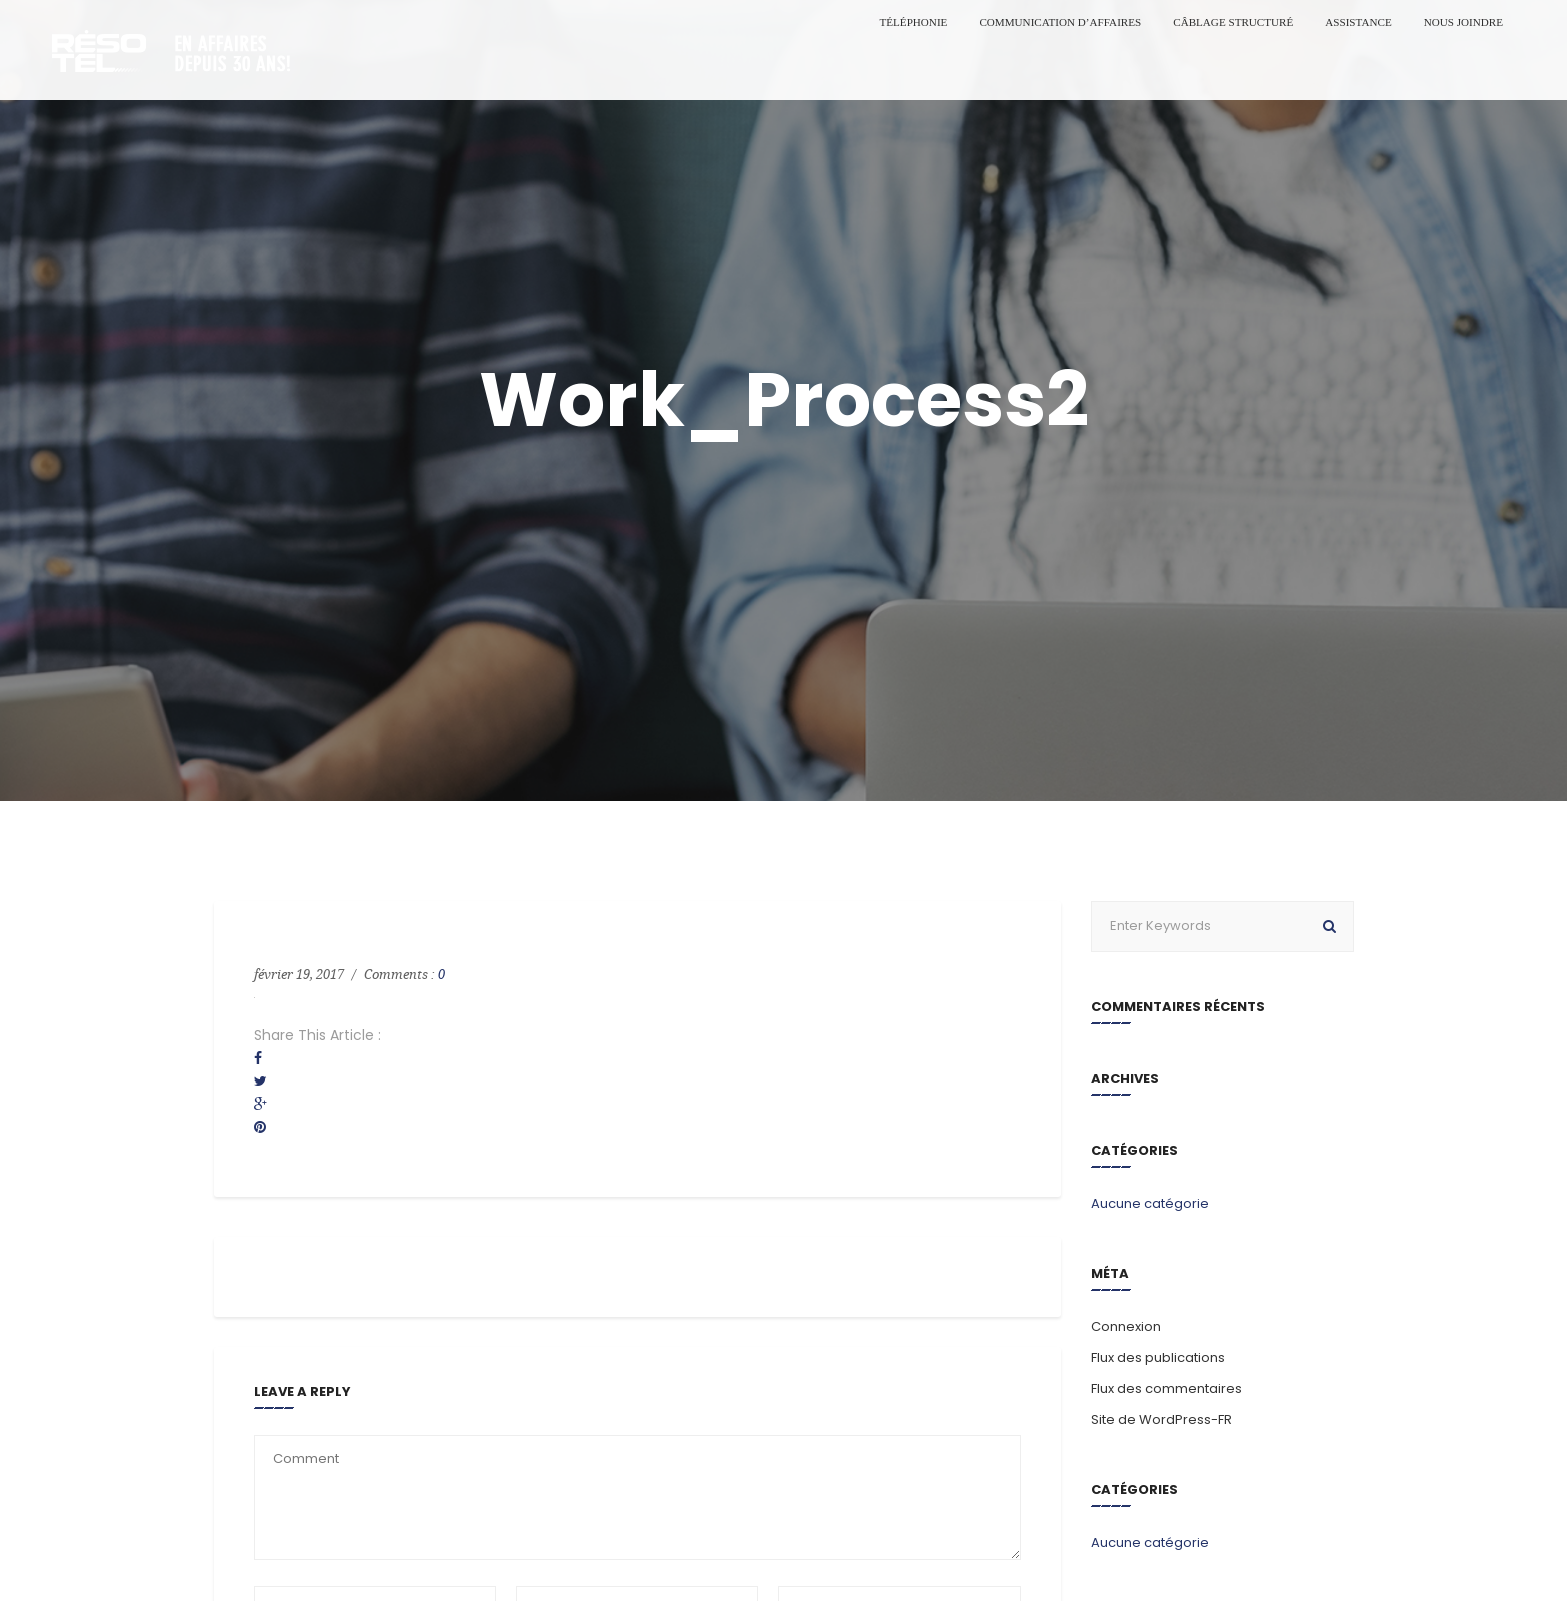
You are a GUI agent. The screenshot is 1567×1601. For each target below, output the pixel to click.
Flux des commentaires (1166, 1388)
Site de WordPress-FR (1161, 1419)
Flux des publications (1158, 1357)
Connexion (1126, 1326)
